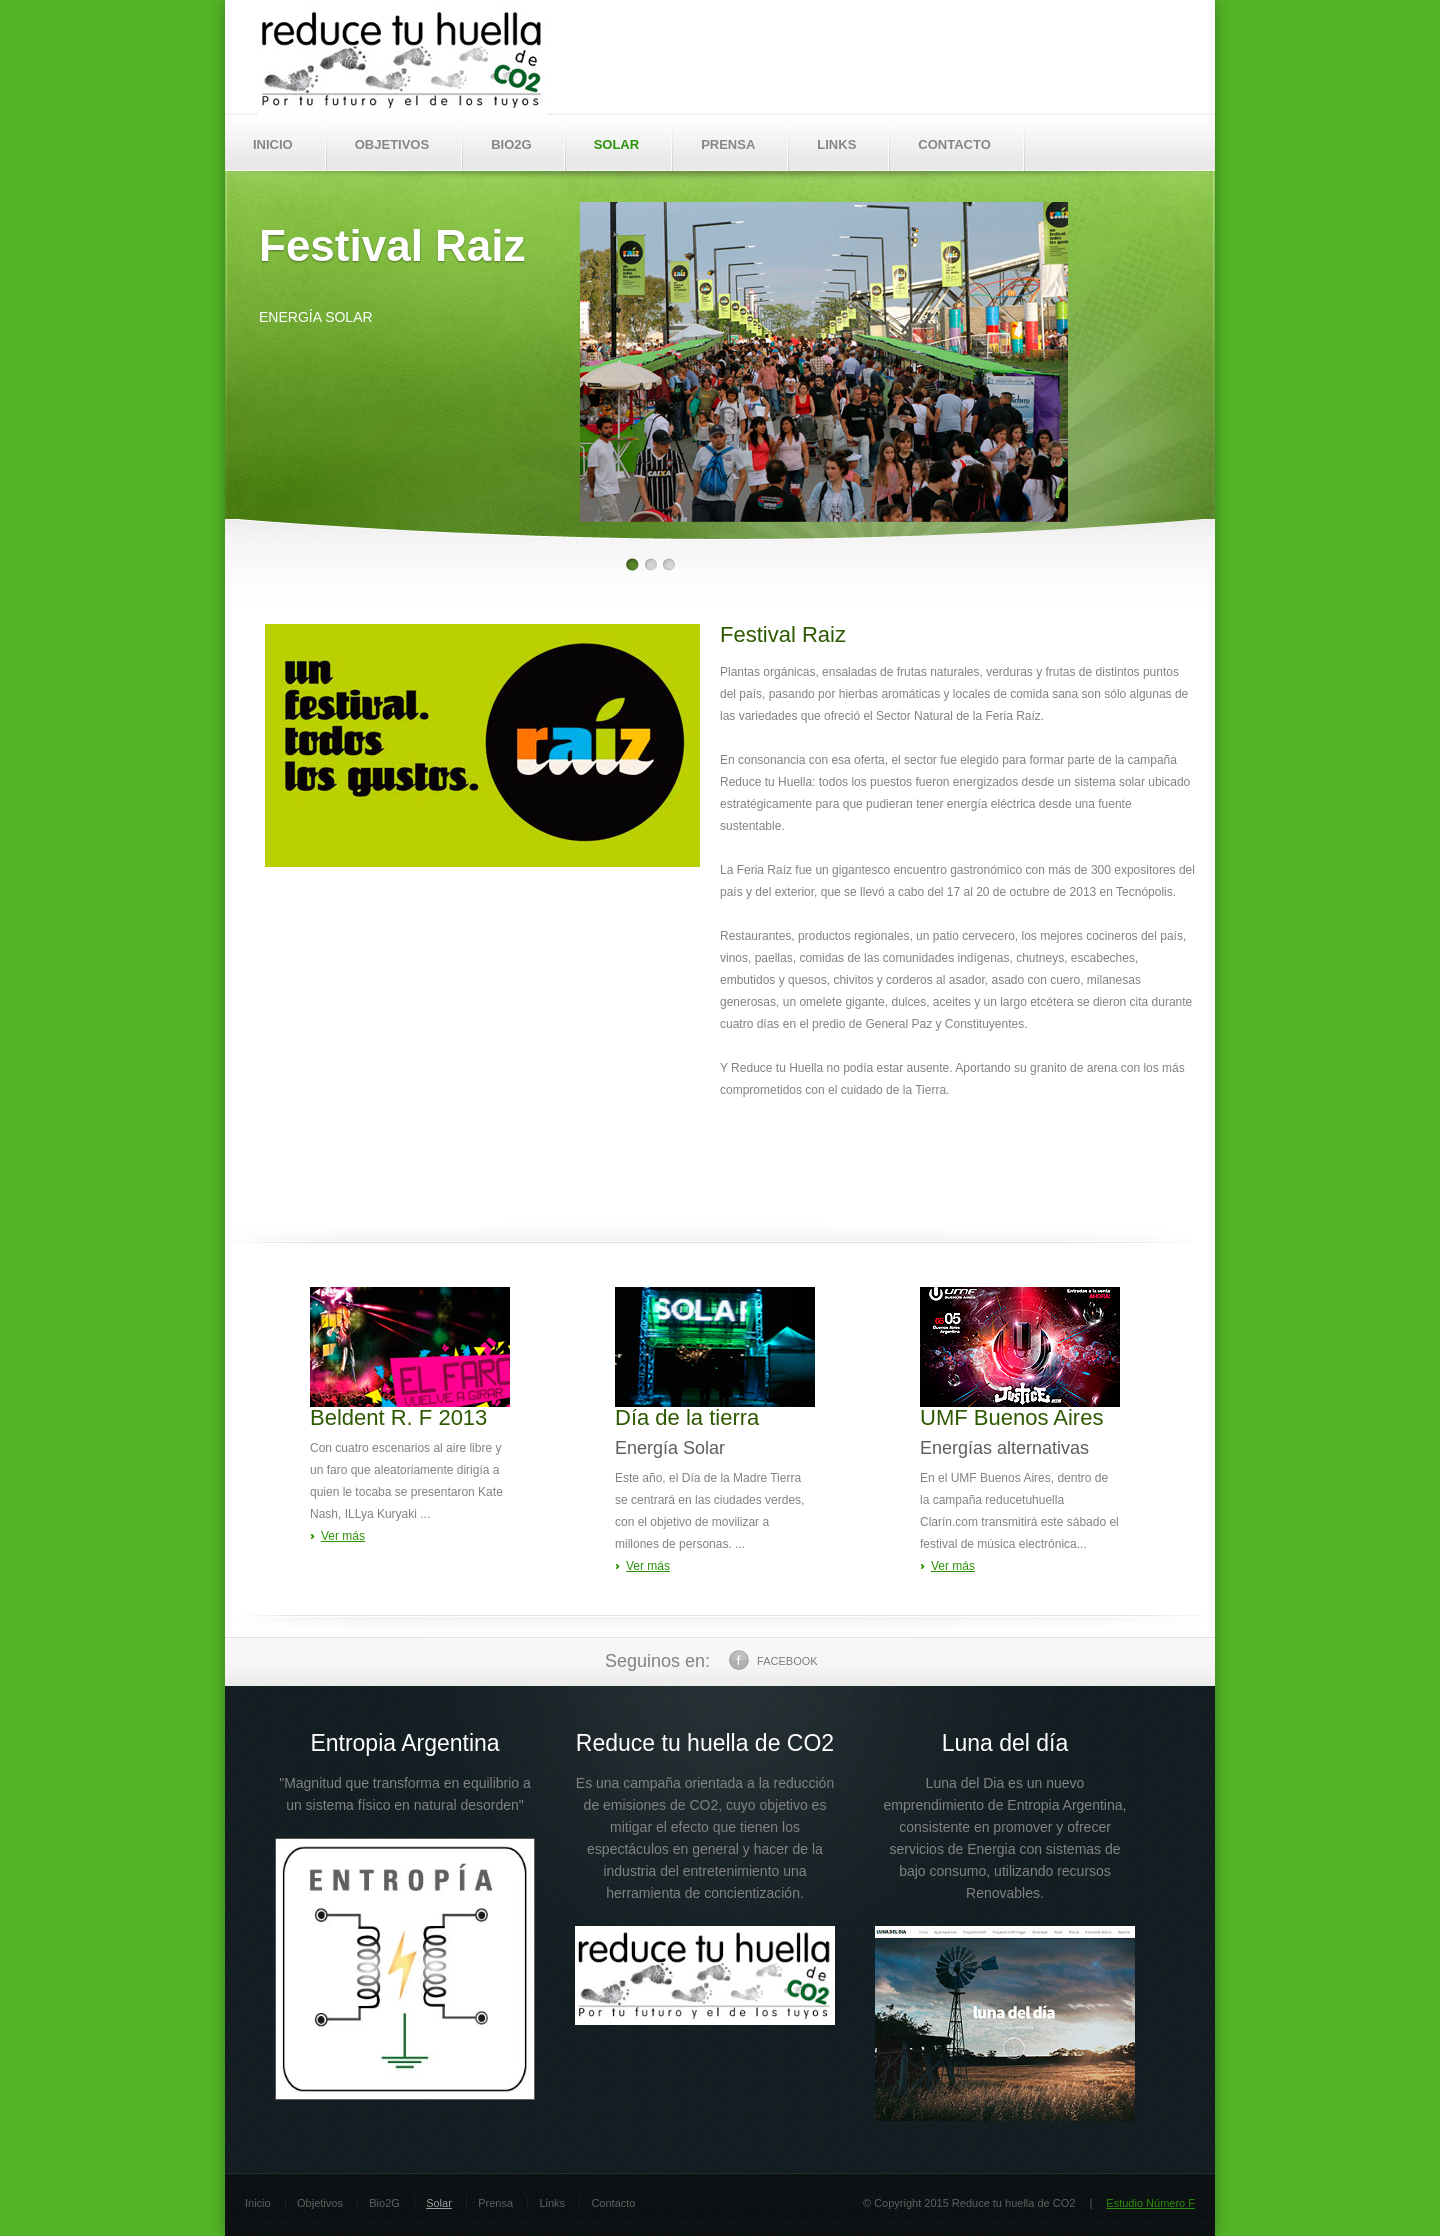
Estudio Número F (1150, 2203)
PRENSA (728, 144)
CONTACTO (954, 144)
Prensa (495, 2203)
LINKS (836, 144)
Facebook (773, 1660)
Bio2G (384, 2203)
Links (552, 2203)
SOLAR (617, 144)
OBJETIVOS (392, 144)
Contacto (613, 2203)
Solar (439, 2203)
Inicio (258, 2203)
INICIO (273, 144)
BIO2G (511, 144)
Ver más (343, 1536)
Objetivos (320, 2203)
